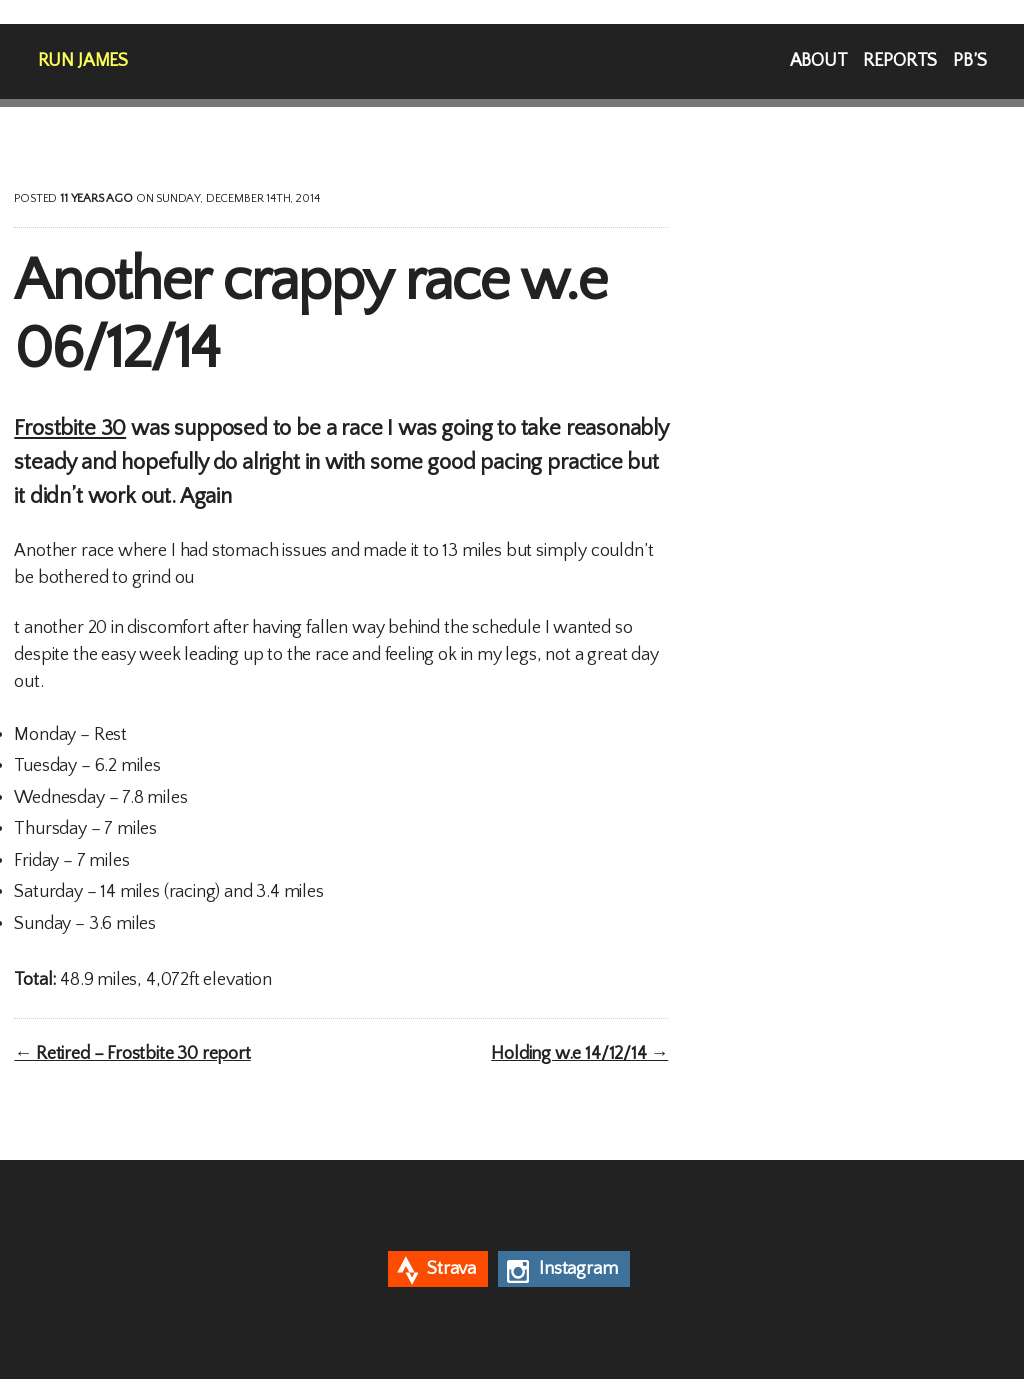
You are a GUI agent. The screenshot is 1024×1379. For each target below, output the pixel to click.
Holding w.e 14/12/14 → (579, 1054)
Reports (900, 61)
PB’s (969, 61)
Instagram (578, 1269)
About (819, 61)
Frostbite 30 (70, 428)
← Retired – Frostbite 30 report (132, 1054)
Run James (83, 61)
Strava (451, 1269)
